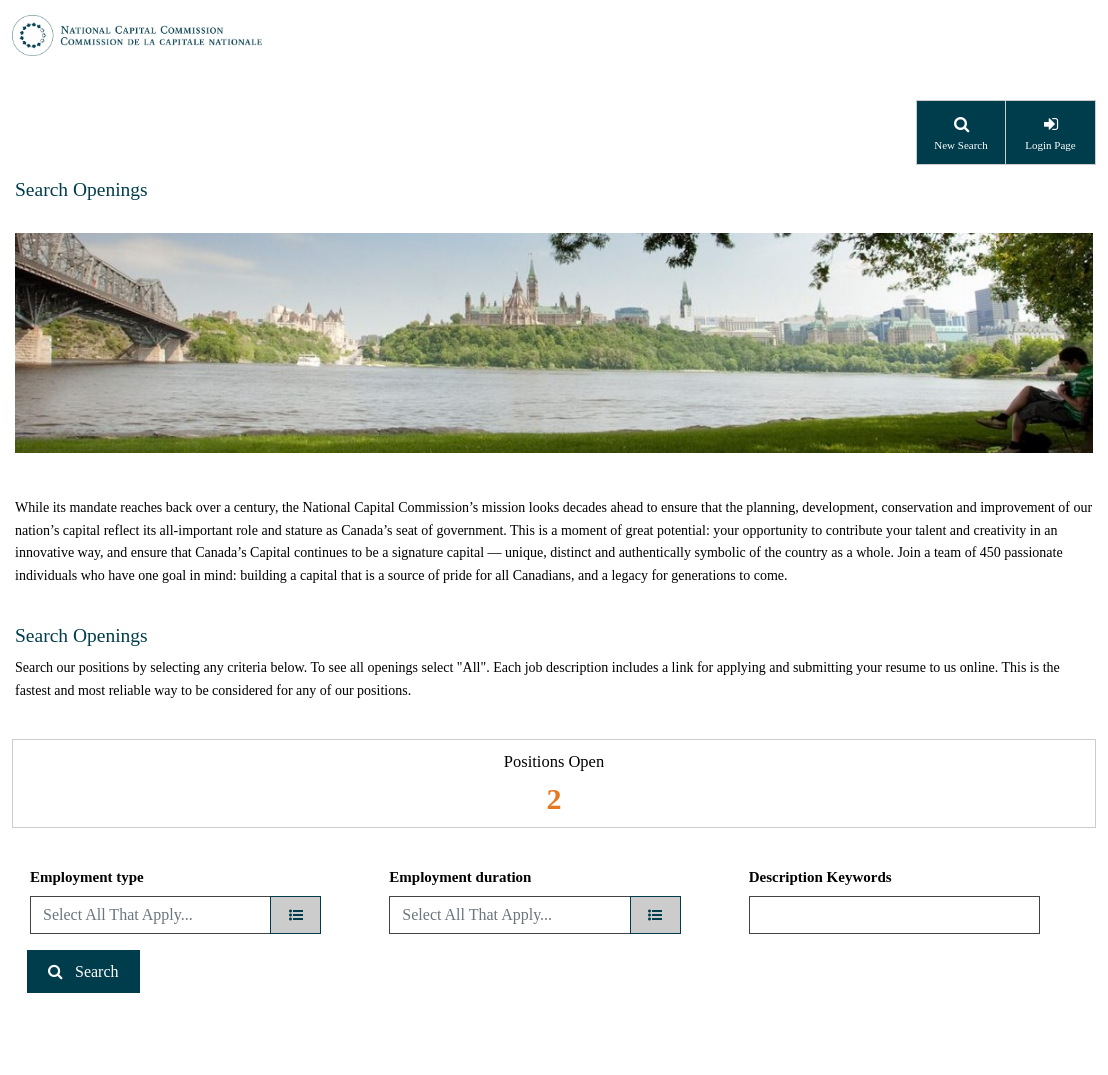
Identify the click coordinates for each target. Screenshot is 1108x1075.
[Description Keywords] (894, 915)
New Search (960, 145)
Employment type (87, 877)
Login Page (1050, 145)
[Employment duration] (655, 915)
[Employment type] (295, 915)
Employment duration (460, 877)
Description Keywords (820, 877)
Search (97, 971)
